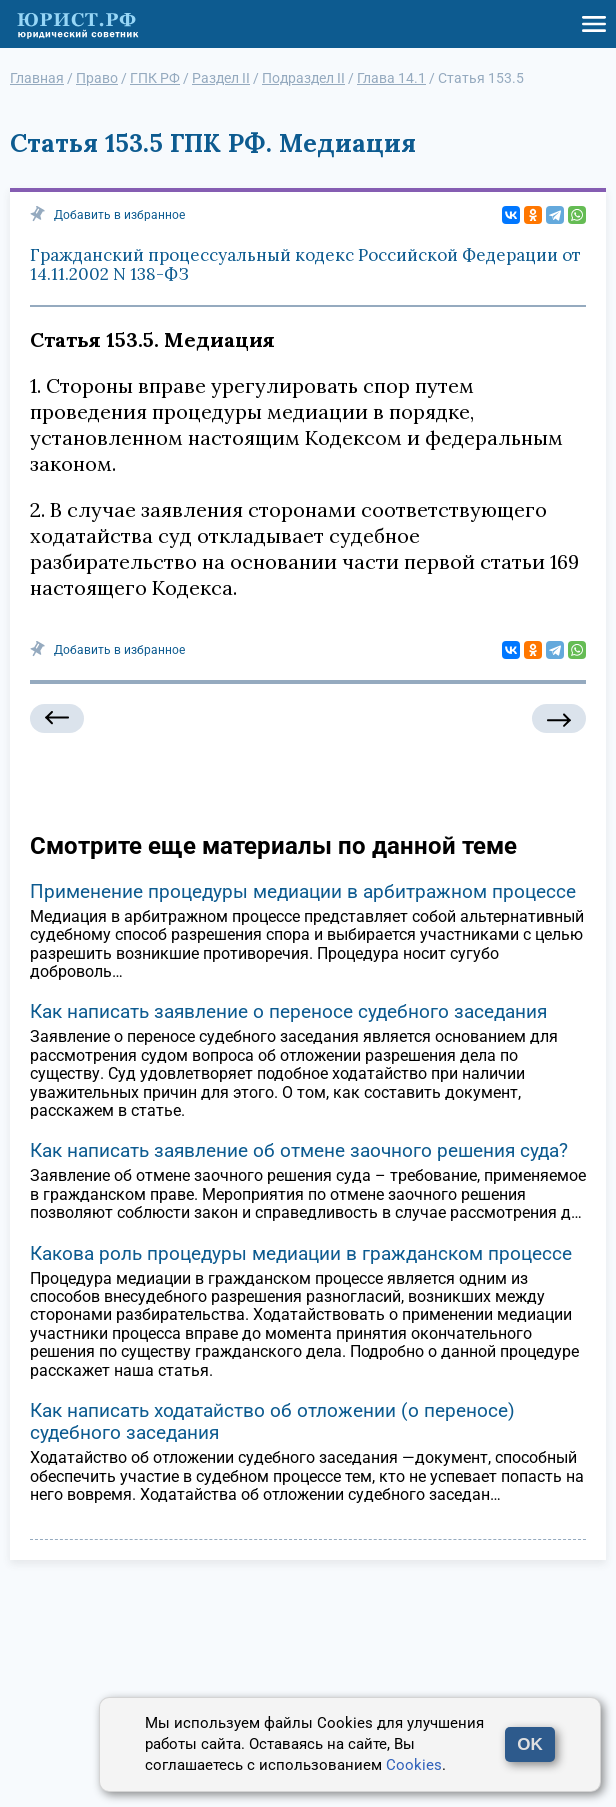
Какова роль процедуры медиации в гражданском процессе (301, 1253)
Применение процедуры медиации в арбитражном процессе (303, 891)
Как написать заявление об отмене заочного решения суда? (299, 1150)
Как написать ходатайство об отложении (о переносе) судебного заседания (272, 1421)
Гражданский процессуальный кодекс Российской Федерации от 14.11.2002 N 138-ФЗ (305, 265)
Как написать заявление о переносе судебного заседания (288, 1011)
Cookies (414, 1765)
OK (530, 1744)
